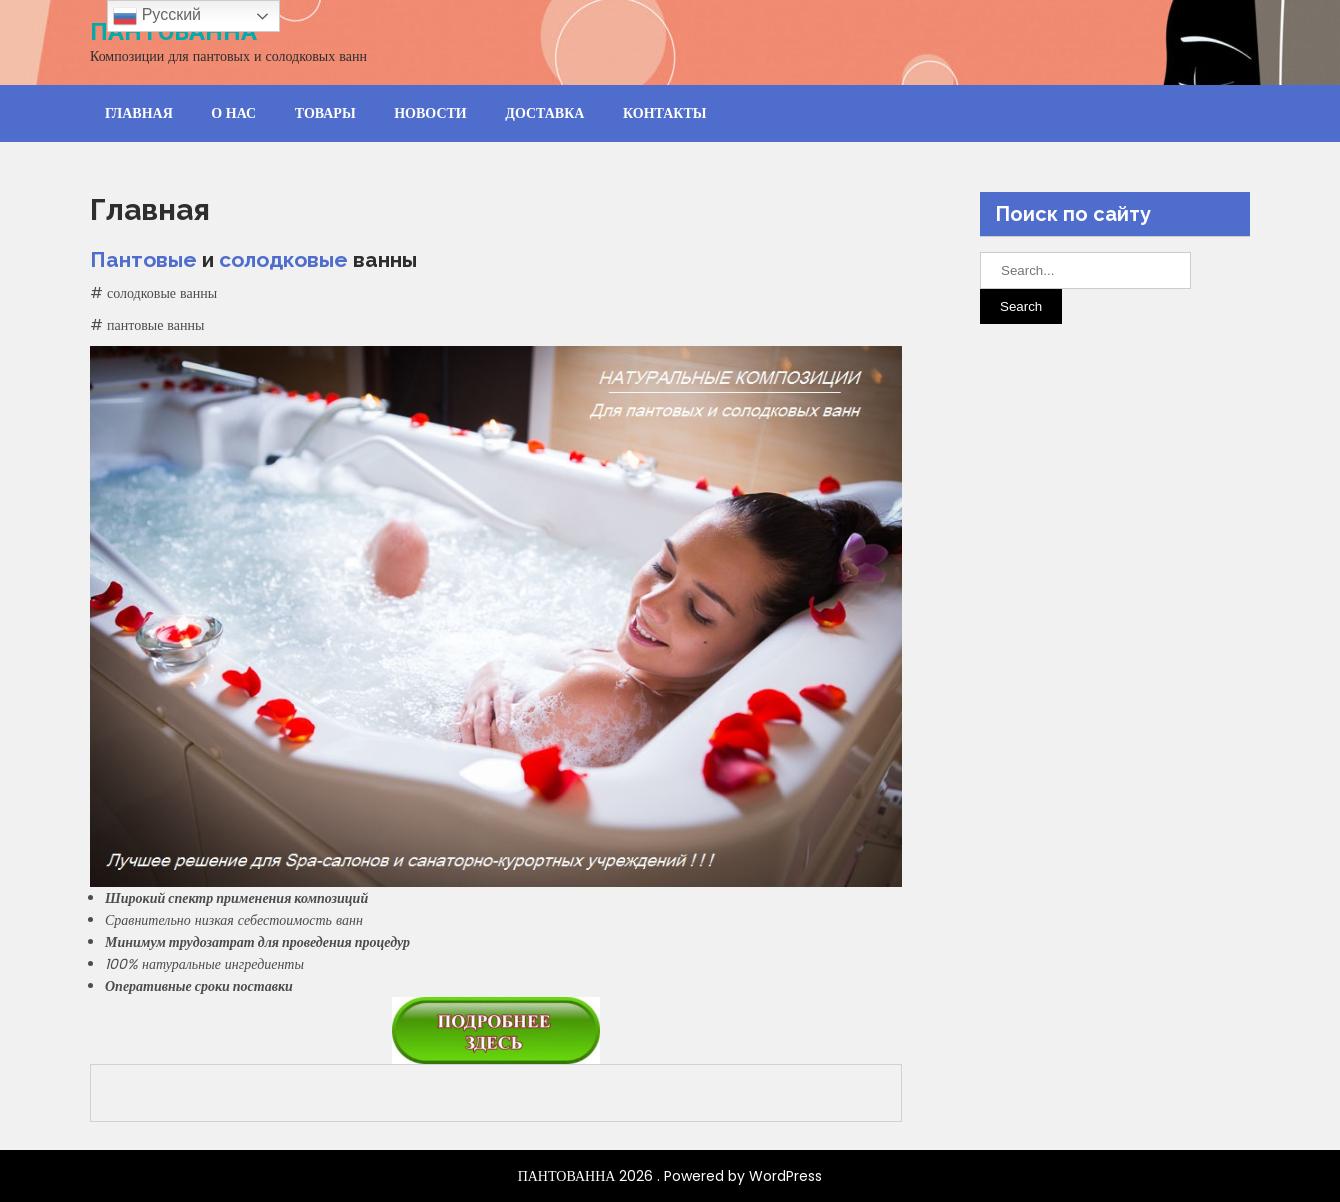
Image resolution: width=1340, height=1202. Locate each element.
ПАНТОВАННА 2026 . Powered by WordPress (670, 1176)
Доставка (544, 113)
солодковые (283, 259)
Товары (325, 113)
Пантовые (143, 259)
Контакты (665, 113)
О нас (233, 113)
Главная (139, 113)
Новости (430, 113)
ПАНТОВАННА (173, 32)
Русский (157, 16)
